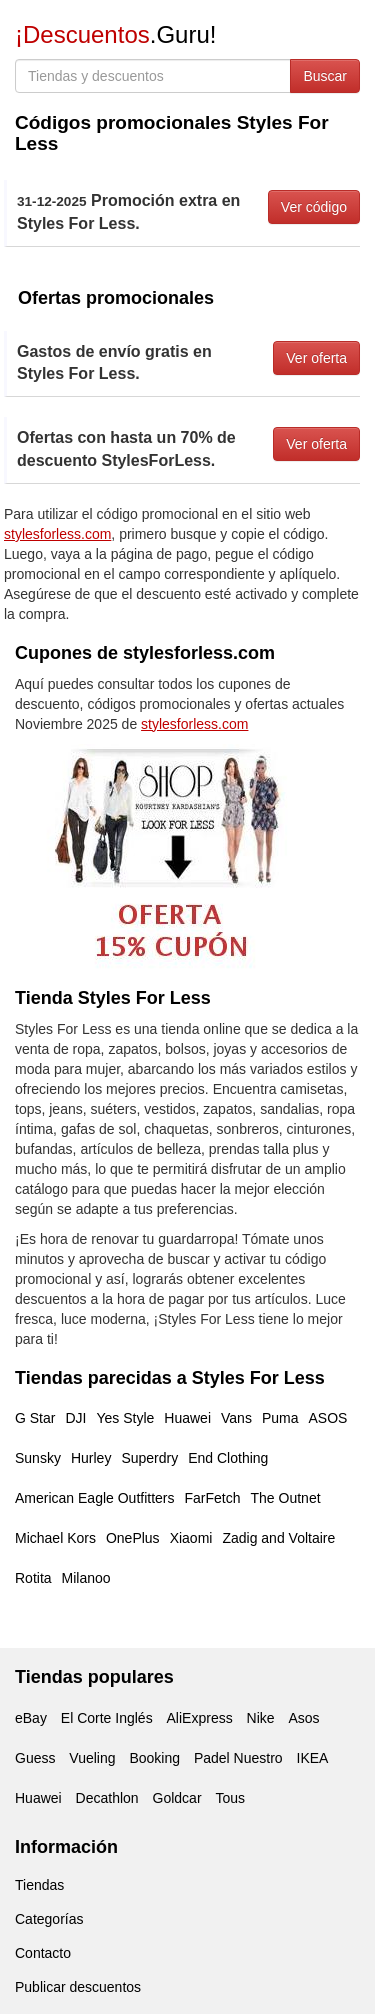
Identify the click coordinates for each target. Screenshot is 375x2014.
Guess (35, 1758)
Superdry (149, 1458)
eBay (31, 1718)
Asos (303, 1718)
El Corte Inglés (107, 1718)
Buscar (325, 76)
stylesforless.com (57, 534)
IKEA (313, 1758)
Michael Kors (55, 1538)
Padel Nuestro (238, 1758)
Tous (230, 1798)
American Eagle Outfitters (95, 1498)
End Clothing (228, 1458)
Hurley (91, 1458)
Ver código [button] (314, 207)
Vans (236, 1418)
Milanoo (86, 1578)
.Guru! (115, 34)
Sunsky (38, 1458)
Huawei (187, 1418)
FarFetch (213, 1498)
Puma (280, 1418)
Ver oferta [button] (316, 358)
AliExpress (200, 1718)
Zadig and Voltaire (278, 1538)
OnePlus (133, 1538)
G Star (35, 1418)
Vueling (92, 1758)
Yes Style (125, 1418)
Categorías (49, 1919)
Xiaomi (191, 1538)
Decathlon (107, 1798)
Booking (154, 1758)
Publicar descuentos (78, 1987)
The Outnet (286, 1498)
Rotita (33, 1578)
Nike (261, 1718)
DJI (75, 1418)
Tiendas (39, 1885)
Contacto (43, 1953)
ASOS (327, 1418)
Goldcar (177, 1798)
